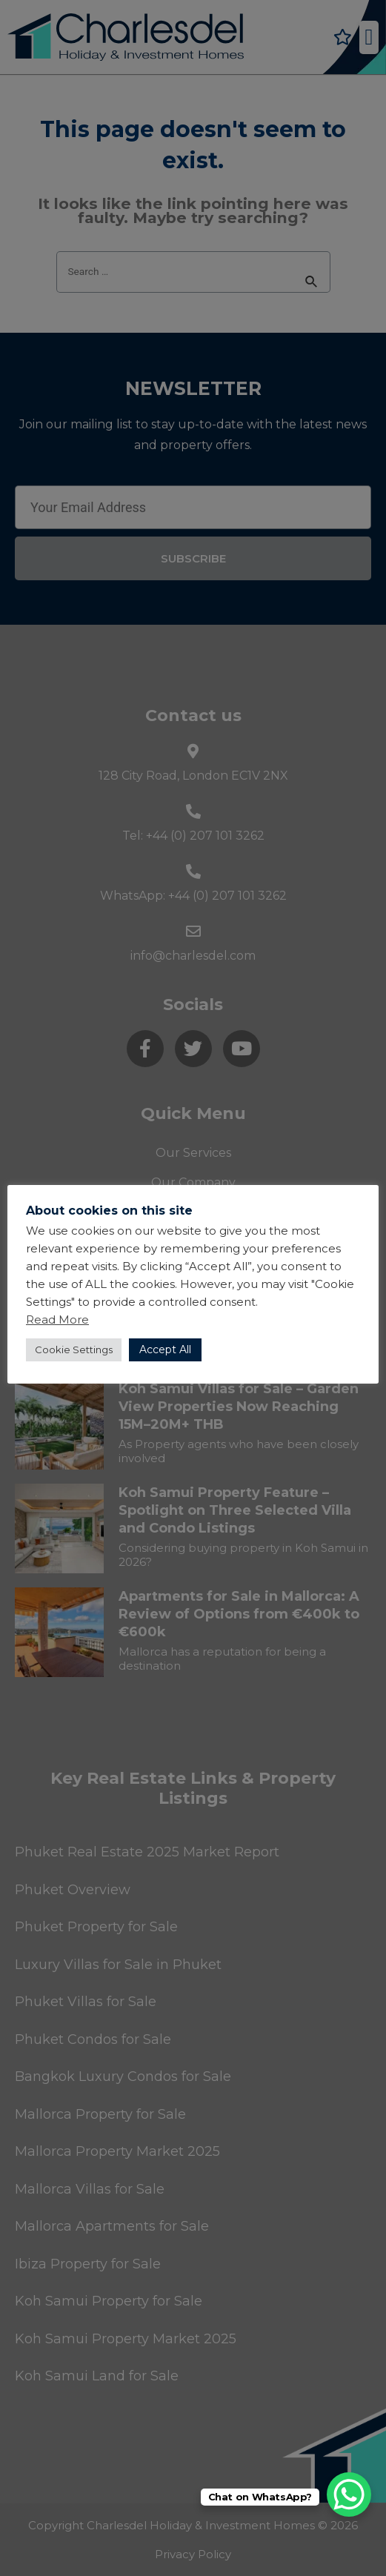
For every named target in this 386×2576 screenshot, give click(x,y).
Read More (57, 1319)
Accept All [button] (165, 1349)
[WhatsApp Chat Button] (349, 2494)
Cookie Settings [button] (74, 1349)
